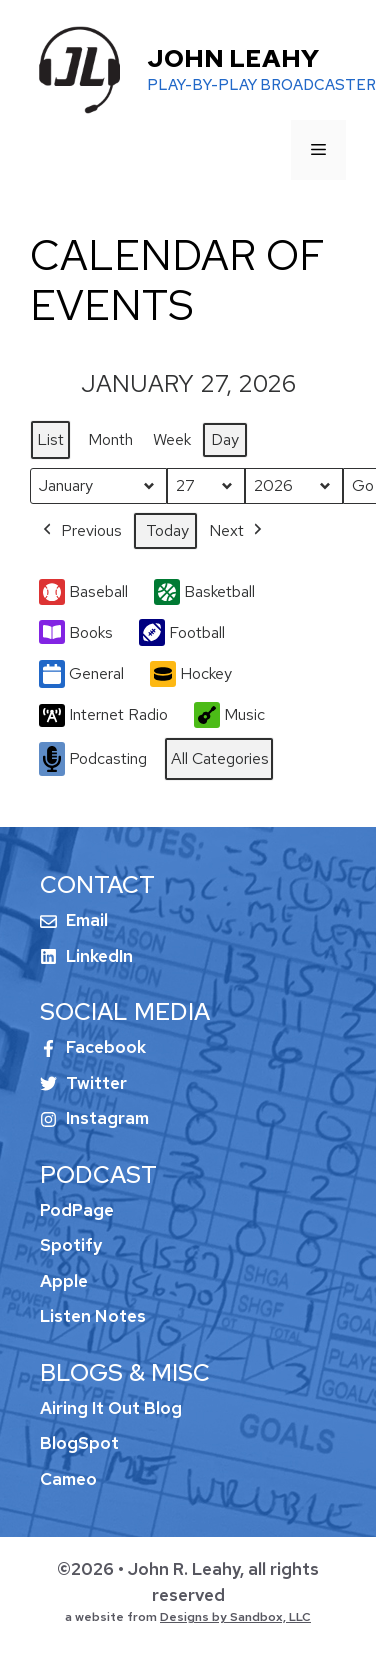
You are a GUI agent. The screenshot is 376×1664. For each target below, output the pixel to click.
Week (172, 439)
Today (167, 529)
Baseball (83, 591)
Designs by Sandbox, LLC (235, 1617)
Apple (64, 1281)
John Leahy (233, 58)
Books (76, 632)
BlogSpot (79, 1443)
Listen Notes (93, 1316)
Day (225, 439)
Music (229, 715)
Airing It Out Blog (111, 1408)
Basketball (204, 591)
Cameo (68, 1479)
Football (182, 632)
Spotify (71, 1245)
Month (110, 439)
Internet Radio (103, 715)
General (81, 674)
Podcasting (93, 759)
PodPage (77, 1210)
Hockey (191, 674)
